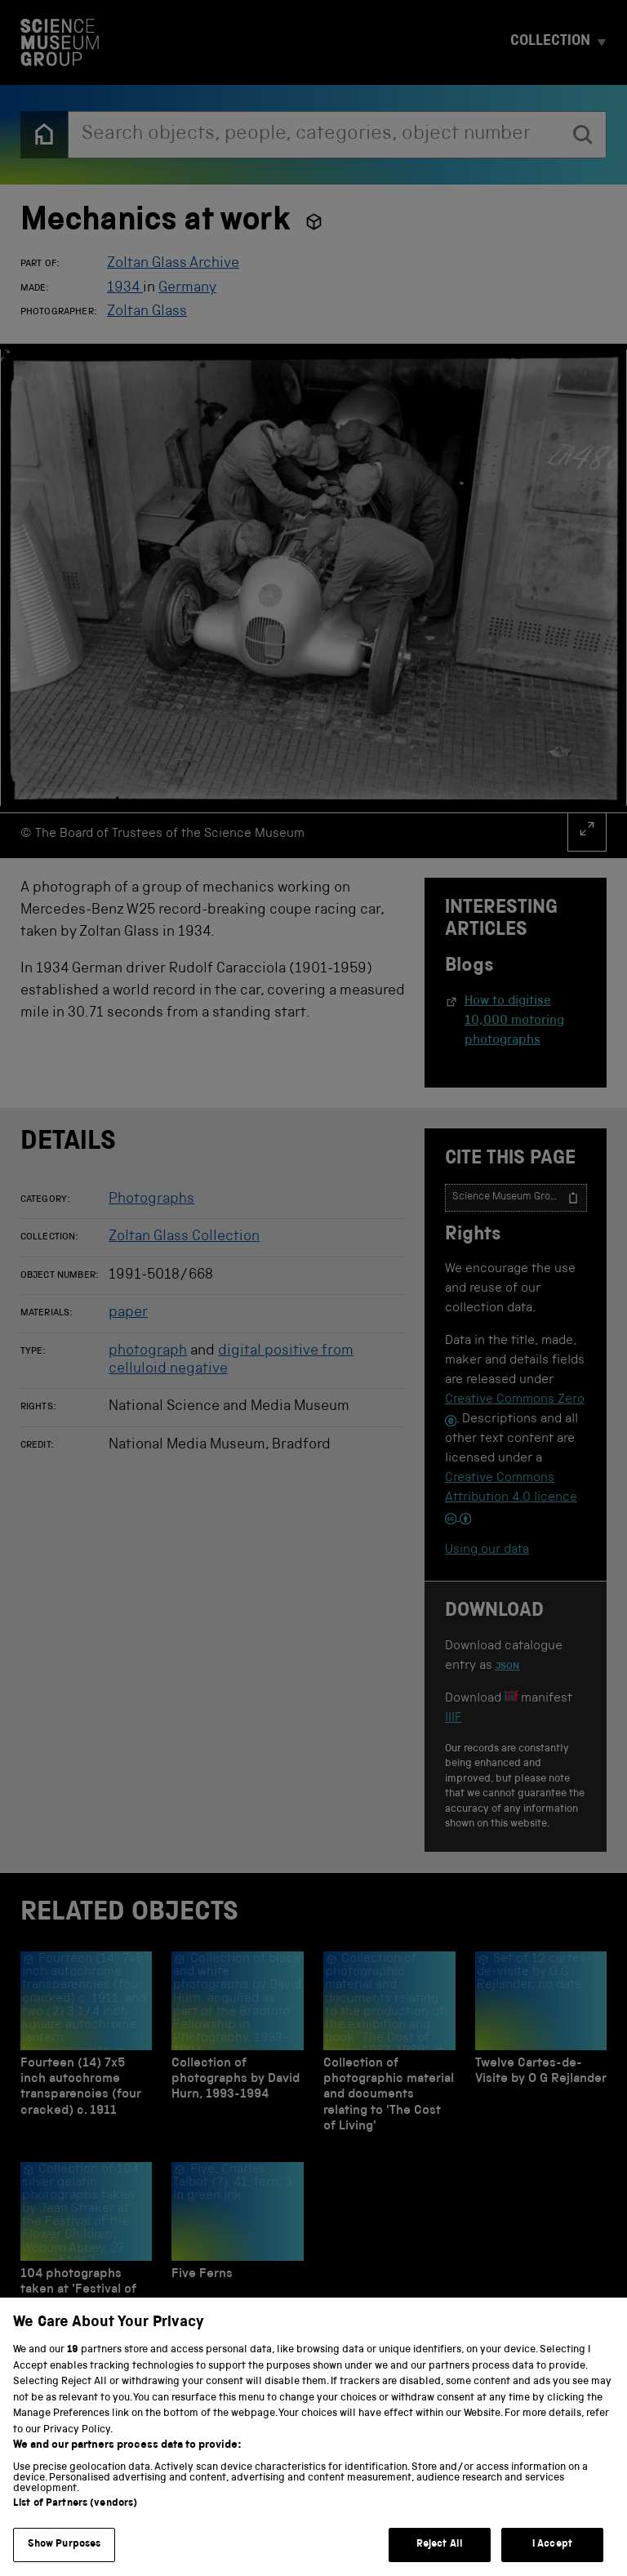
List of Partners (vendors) (75, 2523)
